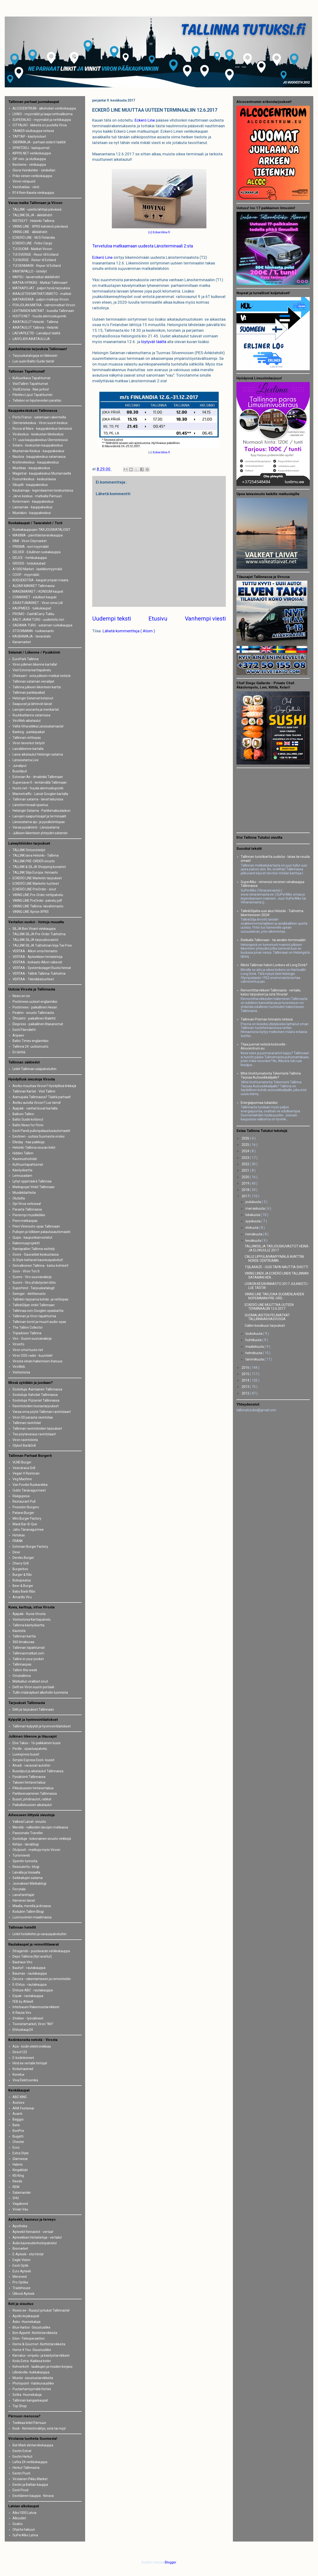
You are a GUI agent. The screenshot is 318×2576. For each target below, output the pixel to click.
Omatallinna (22, 1676)
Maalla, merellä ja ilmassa (32, 1906)
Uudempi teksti (111, 618)
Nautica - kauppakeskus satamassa (39, 457)
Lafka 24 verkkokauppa (30, 2462)
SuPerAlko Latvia (25, 2535)
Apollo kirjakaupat (26, 2316)
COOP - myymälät (26, 575)
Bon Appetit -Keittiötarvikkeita (35, 2333)
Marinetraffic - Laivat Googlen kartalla (40, 794)
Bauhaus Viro (22, 1962)
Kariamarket (22, 642)
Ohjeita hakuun (24, 2529)
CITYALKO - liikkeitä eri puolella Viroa (40, 125)
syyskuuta (253, 1221)
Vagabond (20, 2204)
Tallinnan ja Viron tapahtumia (34, 1316)
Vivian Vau (20, 2209)
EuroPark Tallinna (26, 659)
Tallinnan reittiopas (27, 738)
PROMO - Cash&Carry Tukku (33, 614)
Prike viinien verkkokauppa (32, 176)
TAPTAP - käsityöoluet (29, 136)
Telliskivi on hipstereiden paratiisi (37, 400)
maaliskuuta (255, 1346)
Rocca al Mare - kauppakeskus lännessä (42, 428)
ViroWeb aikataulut (27, 721)
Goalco (18, 2524)
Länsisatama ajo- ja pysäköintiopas (39, 822)
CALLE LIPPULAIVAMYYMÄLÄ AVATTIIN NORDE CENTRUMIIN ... (274, 1258)
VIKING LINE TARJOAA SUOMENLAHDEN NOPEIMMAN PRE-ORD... (274, 1296)
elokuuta (252, 1227)
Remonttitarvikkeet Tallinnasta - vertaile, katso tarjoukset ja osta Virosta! (271, 992)
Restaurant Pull (24, 1501)
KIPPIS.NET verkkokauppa (32, 153)
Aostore (19, 2102)
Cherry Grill (21, 1563)
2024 (246, 1151)
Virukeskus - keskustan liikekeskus (38, 434)
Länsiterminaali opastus (30, 805)
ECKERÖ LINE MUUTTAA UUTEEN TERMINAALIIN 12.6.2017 (269, 1307)
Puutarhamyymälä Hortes (32, 2389)
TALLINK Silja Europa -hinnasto (35, 872)
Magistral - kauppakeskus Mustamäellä (42, 473)
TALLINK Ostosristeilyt (29, 850)
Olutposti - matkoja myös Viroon (36, 1850)
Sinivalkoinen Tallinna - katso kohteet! (40, 1265)
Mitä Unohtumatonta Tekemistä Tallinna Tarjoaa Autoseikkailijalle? (271, 1075)
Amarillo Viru (22, 1597)
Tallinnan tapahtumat (29, 1647)
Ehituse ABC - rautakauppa (33, 1990)
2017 (246, 1196)
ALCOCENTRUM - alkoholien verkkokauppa (44, 108)
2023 (246, 1158)
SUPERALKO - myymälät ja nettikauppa (42, 120)
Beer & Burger (23, 1586)
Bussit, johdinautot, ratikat (32, 1799)
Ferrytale (19, 1889)
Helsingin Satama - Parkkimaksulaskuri (41, 810)
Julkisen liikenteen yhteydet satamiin (40, 833)
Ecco (16, 2147)
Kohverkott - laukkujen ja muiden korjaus (43, 2366)
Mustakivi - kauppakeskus (32, 513)
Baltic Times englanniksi (30, 1041)
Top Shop (20, 2406)
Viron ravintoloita (25, 1440)
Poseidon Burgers (26, 1507)
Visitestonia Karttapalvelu (32, 1619)
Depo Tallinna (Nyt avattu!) (32, 1956)
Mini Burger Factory (27, 1518)
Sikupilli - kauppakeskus (30, 485)
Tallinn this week (25, 1670)
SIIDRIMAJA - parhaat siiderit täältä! (39, 142)
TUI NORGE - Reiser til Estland (34, 260)
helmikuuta (254, 1353)
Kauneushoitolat (25, 1159)
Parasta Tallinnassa (27, 1209)
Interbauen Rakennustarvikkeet (36, 2007)
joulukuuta (253, 1202)
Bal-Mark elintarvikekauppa (33, 2445)
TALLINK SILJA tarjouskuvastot (35, 940)
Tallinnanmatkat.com (28, 1653)
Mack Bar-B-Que (25, 1524)
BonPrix (18, 2131)
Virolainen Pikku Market (30, 2479)
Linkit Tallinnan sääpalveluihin (35, 1069)
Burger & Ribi (22, 1575)
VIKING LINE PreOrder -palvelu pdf (37, 900)
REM (16, 2187)
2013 (246, 1387)
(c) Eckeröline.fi (159, 232)
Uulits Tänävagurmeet (29, 1490)
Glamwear (20, 2159)
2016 (246, 1367)
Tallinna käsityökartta (28, 1625)
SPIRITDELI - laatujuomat (31, 148)
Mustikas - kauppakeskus (31, 468)
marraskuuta (255, 1208)
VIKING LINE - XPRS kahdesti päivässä (40, 226)
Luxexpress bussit (26, 1754)
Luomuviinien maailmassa (32, 1917)
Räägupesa (21, 1496)
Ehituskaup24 (23, 2030)
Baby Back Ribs (24, 1591)
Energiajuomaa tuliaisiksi (259, 1103)
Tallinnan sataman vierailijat (33, 681)
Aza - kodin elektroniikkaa (32, 2046)
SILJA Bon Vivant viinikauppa (34, 929)
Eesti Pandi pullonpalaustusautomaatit (41, 1131)
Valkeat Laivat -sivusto (29, 1822)
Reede (17, 2181)
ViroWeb (19, 1367)
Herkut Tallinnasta (26, 2468)
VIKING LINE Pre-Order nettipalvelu (38, 895)
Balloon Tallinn (23, 1114)
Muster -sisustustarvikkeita (33, 2378)
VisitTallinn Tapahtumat (30, 384)
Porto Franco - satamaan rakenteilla (39, 417)
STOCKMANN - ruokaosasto (33, 631)
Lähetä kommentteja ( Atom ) (129, 631)
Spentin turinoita (25, 1861)
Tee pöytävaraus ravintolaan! (34, 1434)
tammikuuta (255, 1359)
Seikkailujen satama (28, 1878)
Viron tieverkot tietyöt (29, 743)
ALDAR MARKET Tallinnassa (34, 586)
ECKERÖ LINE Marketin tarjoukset (37, 878)
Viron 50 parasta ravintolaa (33, 1417)
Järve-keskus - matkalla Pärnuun (37, 496)
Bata (16, 2125)
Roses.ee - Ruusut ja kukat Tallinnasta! (41, 2310)
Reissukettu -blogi (26, 1867)
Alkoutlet (19, 2518)
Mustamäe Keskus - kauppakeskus (38, 451)
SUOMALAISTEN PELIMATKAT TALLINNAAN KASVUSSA (267, 1317)
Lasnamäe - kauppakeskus (32, 507)
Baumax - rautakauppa (30, 1973)
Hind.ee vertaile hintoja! (30, 2063)
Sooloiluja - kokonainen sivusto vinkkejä (42, 1839)
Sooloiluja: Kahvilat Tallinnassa (35, 1395)
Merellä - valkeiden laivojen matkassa (40, 1827)
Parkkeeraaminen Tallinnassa (35, 1793)
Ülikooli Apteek (24, 2293)
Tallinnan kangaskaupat (30, 2400)
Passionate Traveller (28, 1833)
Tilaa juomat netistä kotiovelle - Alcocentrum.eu (264, 1046)
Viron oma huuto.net (28, 1350)
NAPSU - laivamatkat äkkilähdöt (36, 277)
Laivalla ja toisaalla (26, 1872)
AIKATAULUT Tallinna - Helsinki (35, 327)
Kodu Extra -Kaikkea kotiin (32, 2361)
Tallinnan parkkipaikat (29, 692)
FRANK (18, 1541)
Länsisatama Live (26, 760)
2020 (246, 1177)
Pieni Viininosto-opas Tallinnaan (36, 1226)
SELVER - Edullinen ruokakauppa (37, 552)
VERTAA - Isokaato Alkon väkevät (37, 962)
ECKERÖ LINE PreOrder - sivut (34, 889)
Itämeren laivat (24, 1900)
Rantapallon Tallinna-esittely (34, 1249)
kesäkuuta (253, 1240)
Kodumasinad (23, 2069)
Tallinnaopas (22, 1664)
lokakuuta (253, 1215)
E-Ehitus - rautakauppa (30, 1984)
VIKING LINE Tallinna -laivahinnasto (38, 906)
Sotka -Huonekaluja (27, 2395)
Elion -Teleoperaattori (29, 2338)
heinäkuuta (254, 1234)
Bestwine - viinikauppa (29, 164)
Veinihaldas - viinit (26, 187)
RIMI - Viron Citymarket (30, 541)
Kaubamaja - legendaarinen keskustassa (43, 490)
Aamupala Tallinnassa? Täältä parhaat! (42, 1097)
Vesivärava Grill (24, 1468)
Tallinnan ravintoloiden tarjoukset (37, 1428)
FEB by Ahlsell (23, 2001)
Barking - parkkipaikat (29, 732)
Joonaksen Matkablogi (29, 1883)
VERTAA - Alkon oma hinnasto (35, 951)
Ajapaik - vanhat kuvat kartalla (35, 1108)
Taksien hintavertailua (29, 1782)
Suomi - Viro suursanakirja (32, 1277)
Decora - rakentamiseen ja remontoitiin (42, 1979)
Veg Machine (22, 1479)
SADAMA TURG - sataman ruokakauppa (42, 625)
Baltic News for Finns (28, 1125)
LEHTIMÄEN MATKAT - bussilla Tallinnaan (43, 311)
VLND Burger (22, 1462)
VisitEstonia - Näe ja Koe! (31, 389)
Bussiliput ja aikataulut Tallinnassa (38, 1771)
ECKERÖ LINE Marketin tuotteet (36, 883)
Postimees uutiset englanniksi (35, 1001)
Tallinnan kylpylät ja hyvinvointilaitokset (42, 1726)
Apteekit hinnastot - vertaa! (33, 2232)
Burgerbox (20, 1569)
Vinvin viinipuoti (24, 181)
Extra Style (21, 2153)
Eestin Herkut (22, 2456)
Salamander (22, 2192)
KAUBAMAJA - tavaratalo (32, 636)
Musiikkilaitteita (24, 1192)
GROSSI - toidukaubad (29, 563)
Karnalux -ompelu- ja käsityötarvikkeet (41, 2355)
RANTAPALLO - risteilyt (30, 271)
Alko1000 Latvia (24, 2513)
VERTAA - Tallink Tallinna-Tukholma (39, 973)
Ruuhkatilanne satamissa (31, 715)
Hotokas (19, 1535)
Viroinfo (18, 1344)
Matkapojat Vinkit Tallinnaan (34, 1187)
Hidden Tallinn (23, 1153)
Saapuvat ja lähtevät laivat (32, 704)
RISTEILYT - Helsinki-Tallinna (33, 221)
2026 (246, 1138)
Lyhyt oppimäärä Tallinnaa (32, 1181)
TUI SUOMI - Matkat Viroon (32, 249)
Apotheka (20, 2226)
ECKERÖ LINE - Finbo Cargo (32, 243)
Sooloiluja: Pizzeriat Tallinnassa (36, 1400)
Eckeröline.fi (161, 452)
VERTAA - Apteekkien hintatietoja (37, 957)
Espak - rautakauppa (28, 1996)
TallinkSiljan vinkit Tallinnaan (34, 1305)
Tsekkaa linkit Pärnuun (29, 2423)
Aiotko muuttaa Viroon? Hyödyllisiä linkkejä (44, 1086)
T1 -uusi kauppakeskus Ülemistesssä (40, 440)
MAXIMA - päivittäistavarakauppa (38, 535)
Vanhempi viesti (205, 618)
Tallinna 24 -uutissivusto (30, 1046)
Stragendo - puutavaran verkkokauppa (41, 1951)
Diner (16, 1552)
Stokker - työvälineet (28, 2018)
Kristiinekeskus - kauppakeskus (36, 462)
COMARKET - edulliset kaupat (35, 597)
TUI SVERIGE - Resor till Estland (35, 254)
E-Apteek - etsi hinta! (28, 2254)
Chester (18, 2142)
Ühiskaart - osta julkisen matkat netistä (41, 676)
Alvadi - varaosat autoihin (31, 1765)
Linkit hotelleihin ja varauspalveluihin (39, 1934)
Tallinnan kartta (24, 1636)
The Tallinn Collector (28, 1327)
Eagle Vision (21, 2260)
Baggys (18, 2119)
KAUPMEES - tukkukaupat (32, 608)
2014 (246, 1380)
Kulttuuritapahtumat (28, 1164)
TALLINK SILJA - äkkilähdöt (32, 215)
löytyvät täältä (153, 341)
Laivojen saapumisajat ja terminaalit (39, 816)
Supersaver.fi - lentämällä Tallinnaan (40, 782)
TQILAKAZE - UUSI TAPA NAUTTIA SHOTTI (276, 1267)
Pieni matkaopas (25, 1221)
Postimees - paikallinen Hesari (35, 1007)
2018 (246, 1190)
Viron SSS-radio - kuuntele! (32, 1355)
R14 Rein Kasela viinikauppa (33, 193)
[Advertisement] (271, 799)
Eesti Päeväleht (24, 1030)
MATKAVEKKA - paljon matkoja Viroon (41, 299)
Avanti (17, 2114)
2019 (246, 1183)
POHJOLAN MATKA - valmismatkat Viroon (44, 305)
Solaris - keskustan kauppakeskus (38, 445)
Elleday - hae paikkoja (28, 1142)
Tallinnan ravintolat (27, 1423)
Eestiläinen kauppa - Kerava (33, 2496)
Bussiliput (20, 771)
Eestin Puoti (21, 2473)
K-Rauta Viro (22, 2013)
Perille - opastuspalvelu (30, 1749)
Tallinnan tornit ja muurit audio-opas (39, 1322)
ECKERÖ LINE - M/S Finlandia (34, 237)
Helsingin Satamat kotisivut (33, 698)
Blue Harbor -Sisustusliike (31, 2327)
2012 (246, 1393)
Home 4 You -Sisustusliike (32, 2350)
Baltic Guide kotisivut (28, 1119)
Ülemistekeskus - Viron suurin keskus (40, 423)
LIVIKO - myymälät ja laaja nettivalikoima (43, 114)
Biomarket (20, 2248)
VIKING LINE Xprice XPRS (31, 912)
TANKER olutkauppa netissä (33, 131)
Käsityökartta (22, 1170)
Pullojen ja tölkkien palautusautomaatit (41, 1232)
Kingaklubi (20, 2170)
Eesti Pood (20, 2490)
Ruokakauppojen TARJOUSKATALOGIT (41, 529)
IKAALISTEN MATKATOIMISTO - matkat (42, 294)
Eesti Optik (20, 2265)
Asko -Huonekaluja (26, 2322)
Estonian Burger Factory (30, 1546)
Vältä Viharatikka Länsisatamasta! (38, 726)
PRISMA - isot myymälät (31, 546)
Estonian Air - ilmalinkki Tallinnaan (38, 777)
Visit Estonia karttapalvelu (32, 670)
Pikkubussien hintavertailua (33, 1788)
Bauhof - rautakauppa (29, 1968)
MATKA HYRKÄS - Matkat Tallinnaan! (40, 283)
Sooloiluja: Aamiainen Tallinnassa (37, 1389)
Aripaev (18, 1035)
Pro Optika (20, 2282)
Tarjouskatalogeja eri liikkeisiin (35, 355)
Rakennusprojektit (26, 1243)
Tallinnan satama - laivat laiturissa (38, 799)
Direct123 (20, 2052)
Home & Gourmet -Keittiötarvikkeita (39, 2344)
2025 (246, 1145)
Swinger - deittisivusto (29, 1294)
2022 (246, 1164)
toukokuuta (254, 1333)
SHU (16, 2198)
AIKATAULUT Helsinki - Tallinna (35, 322)
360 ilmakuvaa (23, 1642)
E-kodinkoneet (23, 2058)
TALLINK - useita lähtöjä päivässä (37, 209)
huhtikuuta (253, 1340)
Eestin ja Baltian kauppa (30, 2485)
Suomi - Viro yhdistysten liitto (34, 1282)
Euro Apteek (22, 2271)
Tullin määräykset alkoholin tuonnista (40, 1692)
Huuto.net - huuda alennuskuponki (38, 788)
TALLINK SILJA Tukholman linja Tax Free (42, 945)
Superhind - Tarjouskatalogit (34, 1288)
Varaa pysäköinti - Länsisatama (36, 827)
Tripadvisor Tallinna (27, 1333)
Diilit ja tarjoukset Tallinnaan (33, 1709)
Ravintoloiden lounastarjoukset (36, 1406)
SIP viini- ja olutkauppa (29, 159)
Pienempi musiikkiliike (29, 1215)
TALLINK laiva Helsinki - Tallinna (36, 855)
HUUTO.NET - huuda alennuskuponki (39, 316)
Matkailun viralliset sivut (30, 1681)
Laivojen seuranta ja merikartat (36, 709)
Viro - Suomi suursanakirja (32, 1338)
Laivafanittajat (23, 1895)
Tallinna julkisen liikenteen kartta (37, 687)
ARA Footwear (23, 2108)
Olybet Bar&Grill (24, 1445)
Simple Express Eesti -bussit (33, 1760)
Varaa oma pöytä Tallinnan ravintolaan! (42, 1412)
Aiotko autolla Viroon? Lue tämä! (37, 1103)
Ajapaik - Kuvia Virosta (29, 1614)
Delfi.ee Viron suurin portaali (33, 1687)
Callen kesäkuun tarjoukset (265, 1325)
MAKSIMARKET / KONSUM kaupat (38, 591)
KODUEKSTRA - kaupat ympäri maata (40, 580)
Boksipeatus (22, 1580)
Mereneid (20, 2276)
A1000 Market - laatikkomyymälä (37, 569)
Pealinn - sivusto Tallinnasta (33, 1013)
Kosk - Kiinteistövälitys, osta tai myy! (39, 2428)
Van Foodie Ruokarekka (30, 1485)
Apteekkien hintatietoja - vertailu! (37, 2237)
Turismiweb (21, 1855)
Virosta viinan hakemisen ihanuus (37, 1361)
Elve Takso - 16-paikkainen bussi (37, 1743)
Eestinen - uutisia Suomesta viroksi (39, 1136)
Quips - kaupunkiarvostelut (32, 1237)
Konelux (18, 2074)
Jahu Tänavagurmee (28, 1529)
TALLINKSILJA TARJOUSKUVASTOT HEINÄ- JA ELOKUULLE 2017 (277, 1248)
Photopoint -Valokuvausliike (33, 2383)
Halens (18, 2164)
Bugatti (18, 2136)
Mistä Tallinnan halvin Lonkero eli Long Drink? (274, 965)
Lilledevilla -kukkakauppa (31, 2372)
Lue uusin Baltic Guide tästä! (33, 361)
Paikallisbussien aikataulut (32, 1805)
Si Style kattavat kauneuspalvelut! (38, 1260)
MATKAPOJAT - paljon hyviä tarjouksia (41, 288)
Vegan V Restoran (26, 1473)
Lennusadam (22, 1175)
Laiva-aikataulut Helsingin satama (38, 754)
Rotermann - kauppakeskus (33, 501)
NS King (18, 2175)
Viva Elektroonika (25, 2080)
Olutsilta (19, 1198)
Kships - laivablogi (26, 1844)
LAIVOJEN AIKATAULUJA (31, 339)
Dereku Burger (23, 1558)
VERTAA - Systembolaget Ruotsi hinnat (42, 968)
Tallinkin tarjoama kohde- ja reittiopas (40, 1299)
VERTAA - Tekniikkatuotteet (33, 979)
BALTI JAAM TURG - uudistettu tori (38, 619)
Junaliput (19, 766)
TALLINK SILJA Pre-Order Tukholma (39, 934)
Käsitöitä (19, 1631)
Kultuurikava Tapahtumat (31, 378)
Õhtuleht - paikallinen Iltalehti (34, 1018)
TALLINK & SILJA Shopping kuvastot (39, 867)
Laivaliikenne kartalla (28, 749)
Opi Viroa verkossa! (27, 1204)
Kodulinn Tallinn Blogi (28, 1911)
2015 (246, 1374)
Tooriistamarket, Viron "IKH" (33, 2024)
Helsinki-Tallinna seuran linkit (34, 1147)
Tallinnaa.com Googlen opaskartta (38, 1311)
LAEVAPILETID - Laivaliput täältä (36, 333)
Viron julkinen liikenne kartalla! (35, 664)
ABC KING (20, 2097)
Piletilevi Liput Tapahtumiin (32, 395)
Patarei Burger (23, 1513)
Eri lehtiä (19, 1052)
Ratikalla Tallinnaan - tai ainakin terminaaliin (273, 940)
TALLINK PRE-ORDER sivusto (34, 861)
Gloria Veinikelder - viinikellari (34, 170)
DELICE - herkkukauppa (30, 558)
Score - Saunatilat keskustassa (36, 1254)
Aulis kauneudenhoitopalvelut (35, 2243)
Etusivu (157, 618)
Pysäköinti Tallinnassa (29, 1777)
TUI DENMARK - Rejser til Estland (37, 266)
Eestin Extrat (22, 2451)
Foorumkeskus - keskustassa (34, 479)
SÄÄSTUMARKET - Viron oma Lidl (38, 603)
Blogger (170, 2562)
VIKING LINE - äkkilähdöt (30, 232)
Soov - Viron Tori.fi (26, 1271)
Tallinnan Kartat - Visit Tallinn (34, 1091)
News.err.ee (21, 996)
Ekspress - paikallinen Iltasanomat (38, 1024)
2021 (246, 1170)
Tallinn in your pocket (28, 1659)
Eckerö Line (145, 120)
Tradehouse (21, 2288)
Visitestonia (21, 1372)
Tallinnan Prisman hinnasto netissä (267, 1019)
